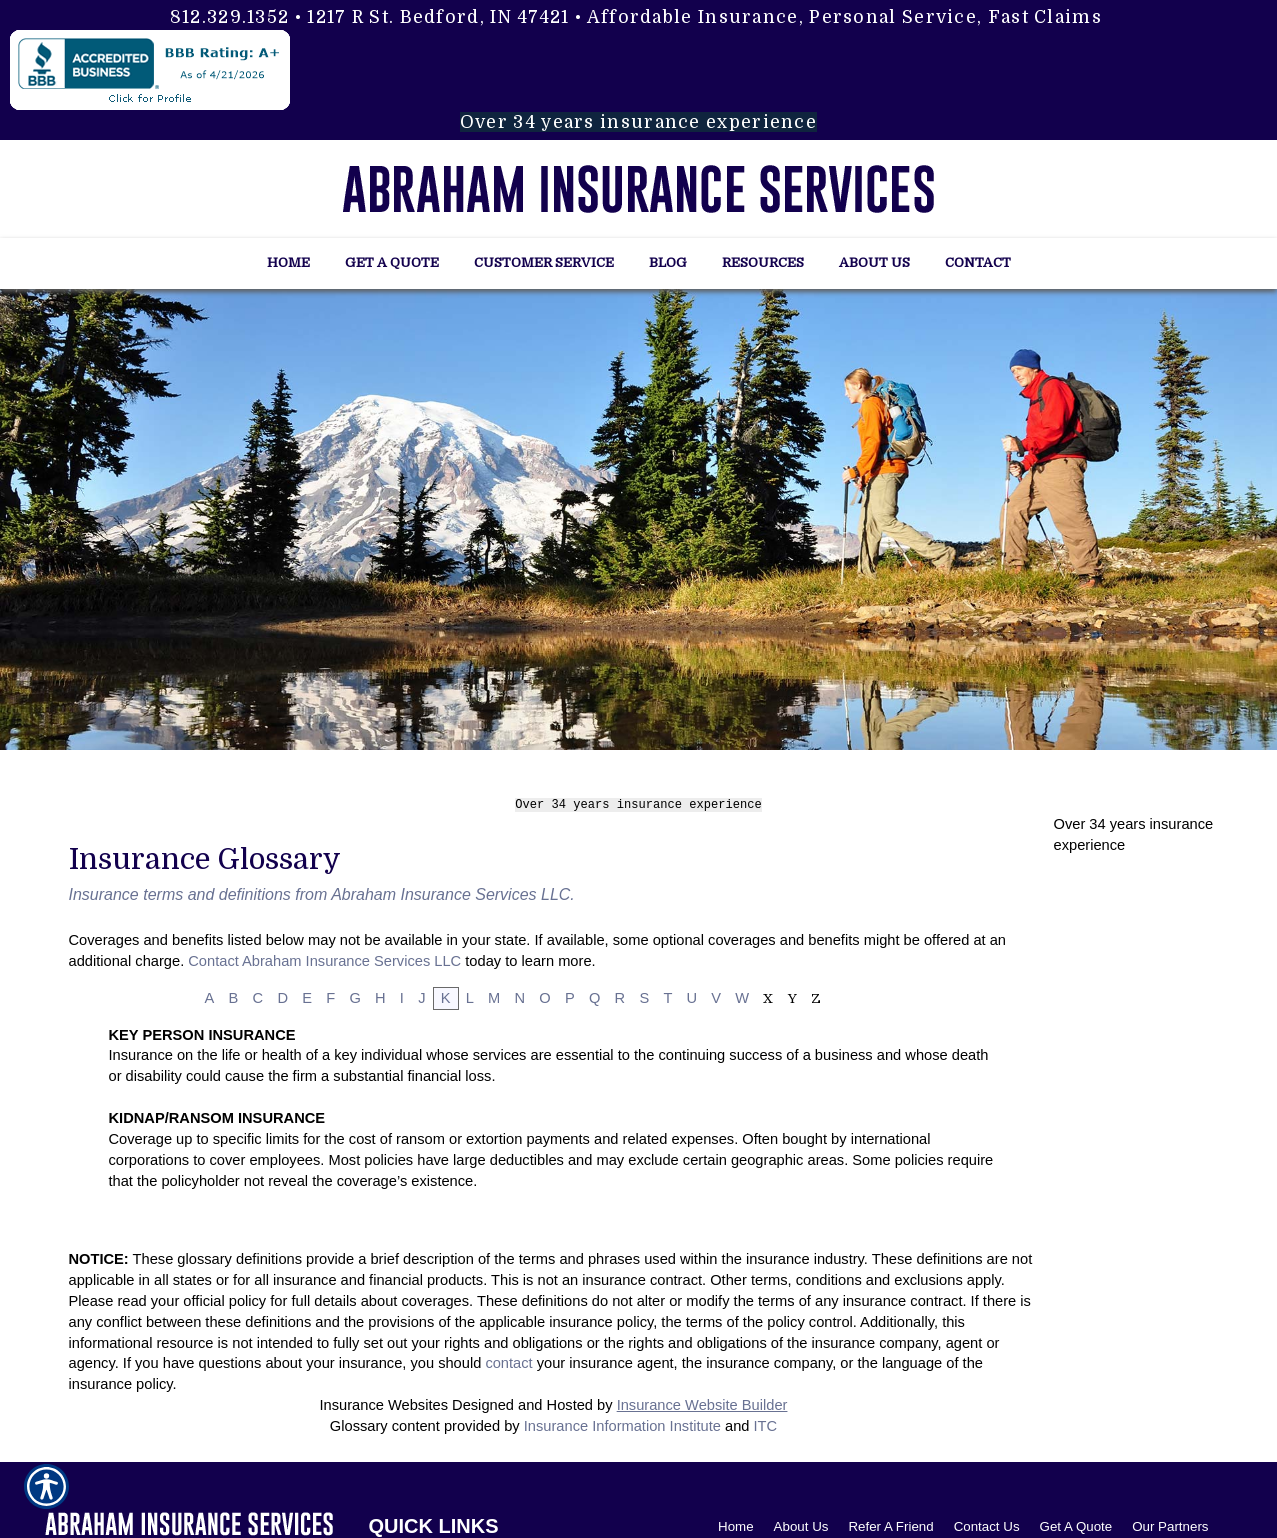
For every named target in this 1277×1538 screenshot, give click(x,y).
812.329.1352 (230, 17)
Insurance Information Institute (622, 1423)
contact (508, 1360)
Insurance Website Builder (702, 1402)
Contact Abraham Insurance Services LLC (324, 957)
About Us (801, 1522)
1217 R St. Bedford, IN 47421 (438, 17)
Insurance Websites (384, 1402)
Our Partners (1170, 1522)
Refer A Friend (890, 1522)
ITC (766, 1423)
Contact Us (987, 1522)
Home (736, 1522)
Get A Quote (1076, 1522)
